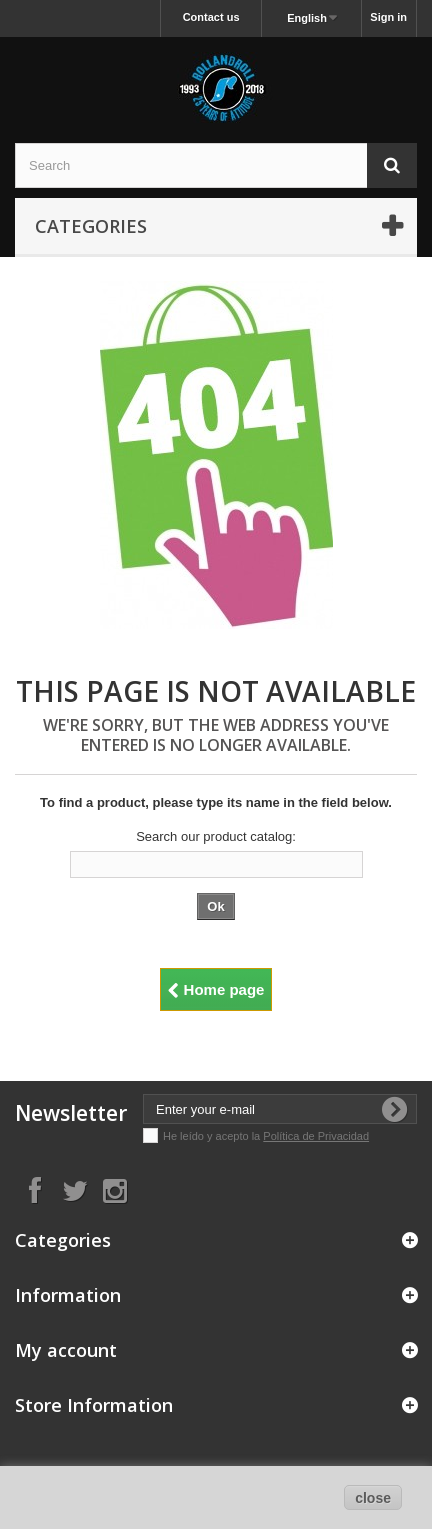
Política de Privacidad (316, 1136)
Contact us (211, 17)
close (373, 1498)
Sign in (388, 17)
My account (66, 1350)
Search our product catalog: (216, 836)
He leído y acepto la (213, 1136)
